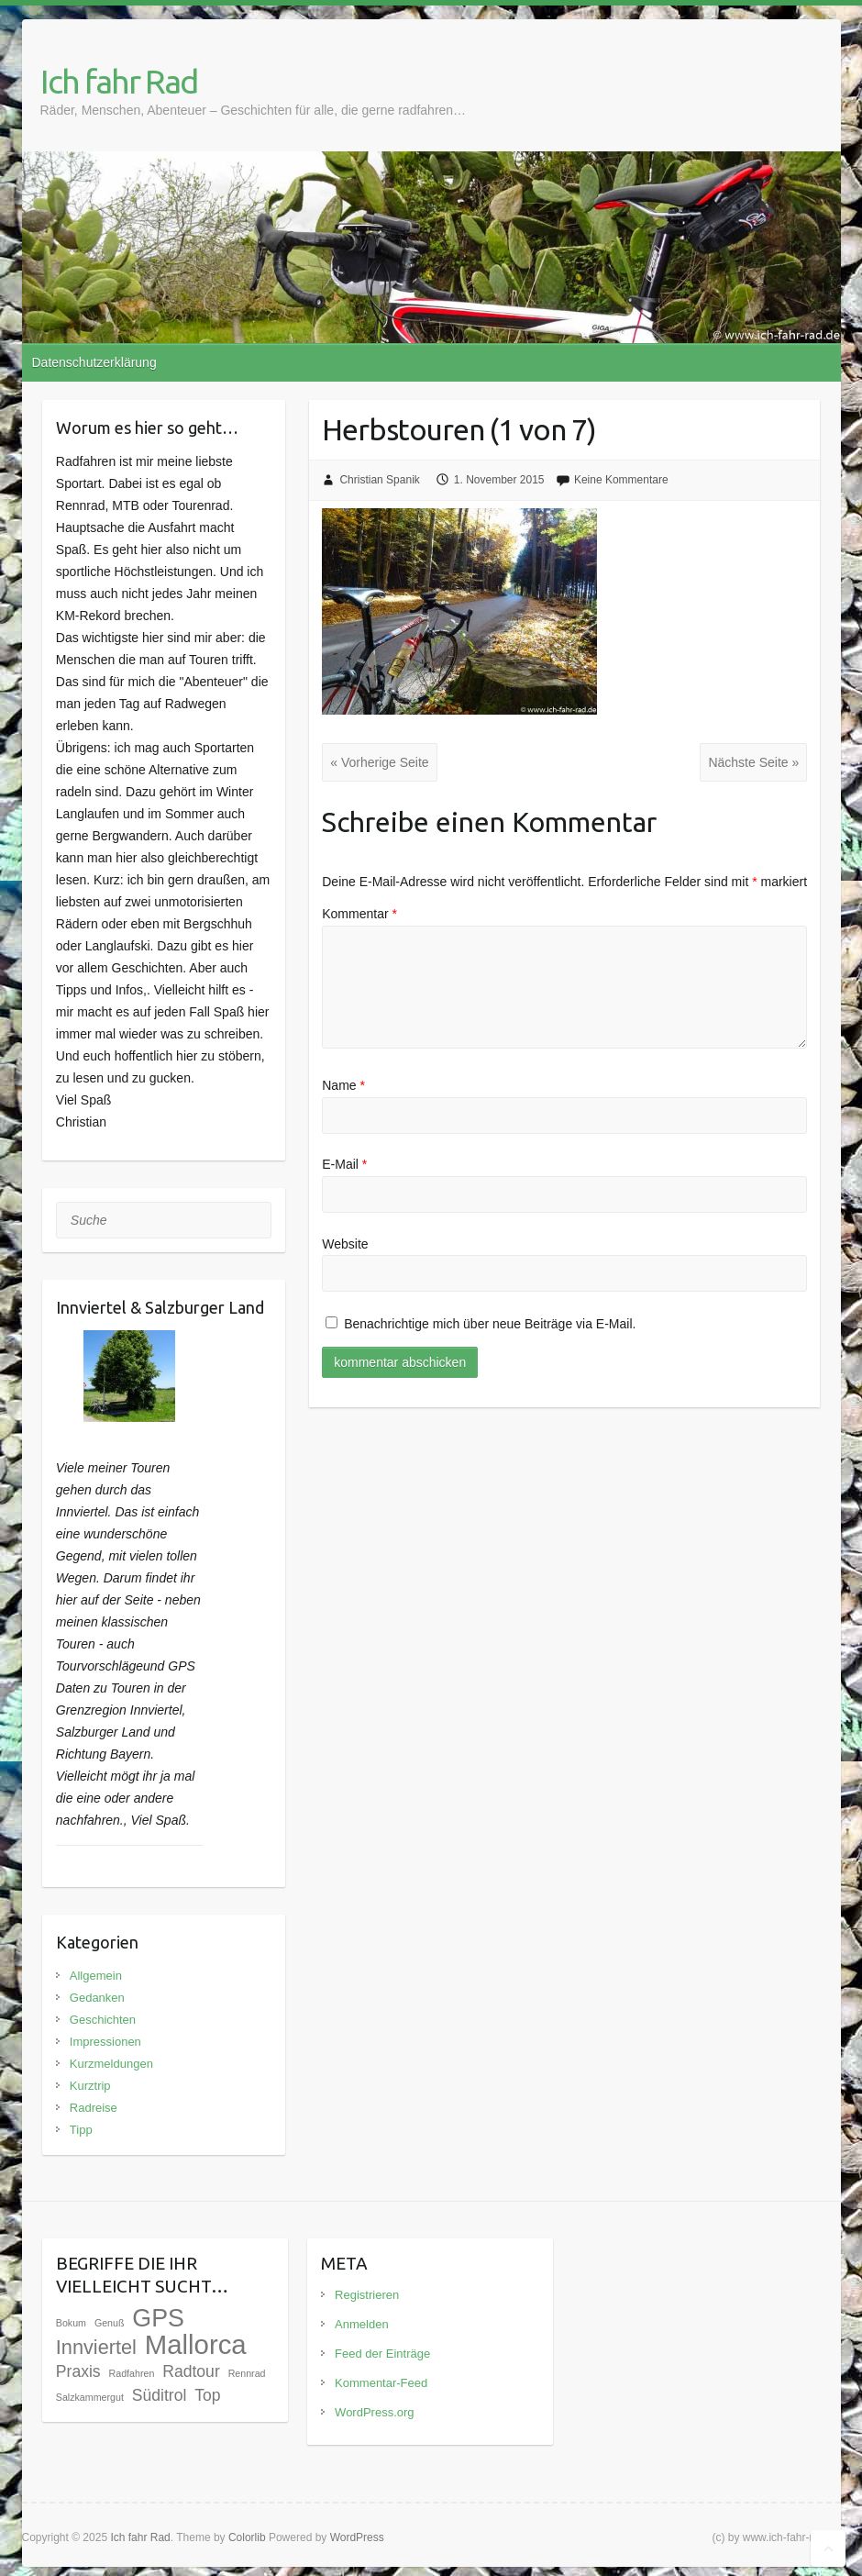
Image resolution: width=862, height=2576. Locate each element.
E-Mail (344, 1164)
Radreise (93, 2108)
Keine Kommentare (621, 479)
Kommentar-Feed (381, 2383)
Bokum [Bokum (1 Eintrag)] (71, 2322)
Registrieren (367, 2295)
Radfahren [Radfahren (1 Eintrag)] (132, 2373)
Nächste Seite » (753, 762)
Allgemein (96, 1975)
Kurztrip (90, 2086)
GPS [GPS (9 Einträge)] (158, 2318)
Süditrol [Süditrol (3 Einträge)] (159, 2395)
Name (343, 1085)
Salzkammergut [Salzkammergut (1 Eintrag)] (90, 2397)
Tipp (81, 2130)
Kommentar (359, 913)
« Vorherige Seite (379, 762)
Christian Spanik (379, 479)
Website (345, 1244)
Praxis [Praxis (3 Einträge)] (78, 2371)
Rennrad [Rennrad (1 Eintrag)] (247, 2373)
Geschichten (103, 2019)
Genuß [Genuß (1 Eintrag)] (109, 2322)
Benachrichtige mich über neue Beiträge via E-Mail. (489, 1323)
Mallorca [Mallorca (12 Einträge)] (196, 2344)
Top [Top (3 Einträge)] (207, 2395)
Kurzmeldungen (111, 2064)
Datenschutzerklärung (94, 362)
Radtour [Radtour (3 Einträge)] (191, 2371)
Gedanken (97, 1997)
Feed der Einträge (382, 2353)
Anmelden (362, 2324)
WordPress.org (374, 2412)
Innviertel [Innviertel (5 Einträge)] (96, 2347)
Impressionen (105, 2042)
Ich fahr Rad (118, 81)
